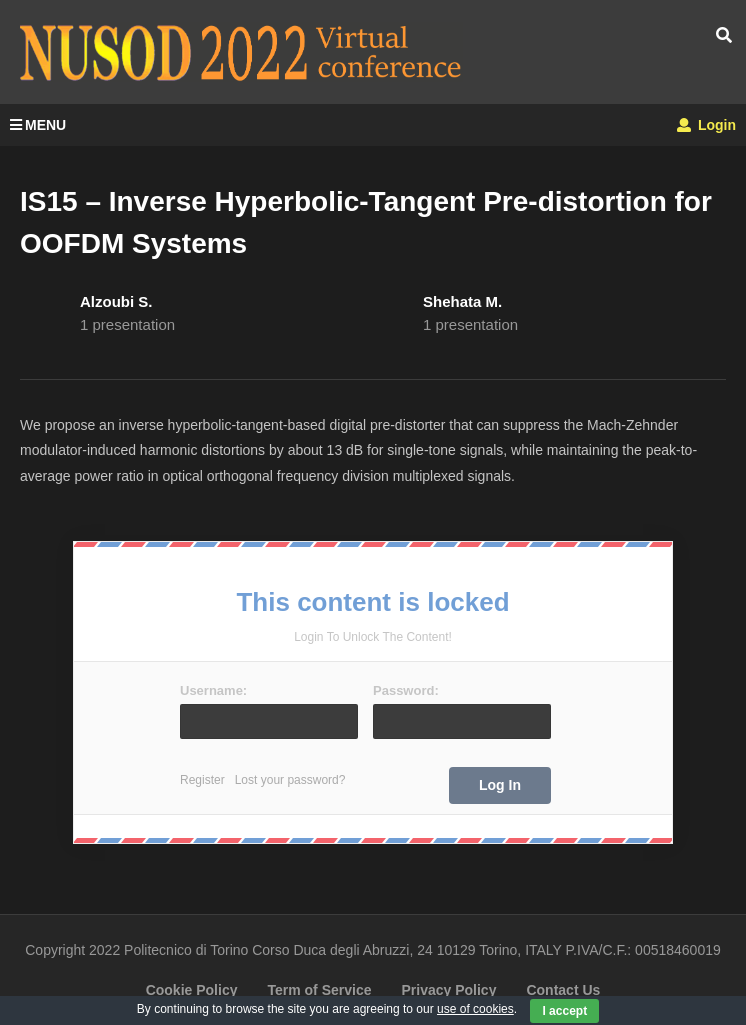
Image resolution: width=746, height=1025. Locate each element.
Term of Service (319, 990)
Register (202, 780)
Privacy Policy (448, 990)
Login (706, 125)
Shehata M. (462, 301)
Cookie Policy (192, 990)
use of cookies (475, 1009)
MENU (38, 125)
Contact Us (563, 990)
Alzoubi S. (116, 301)
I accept (564, 1011)
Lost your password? (290, 780)
